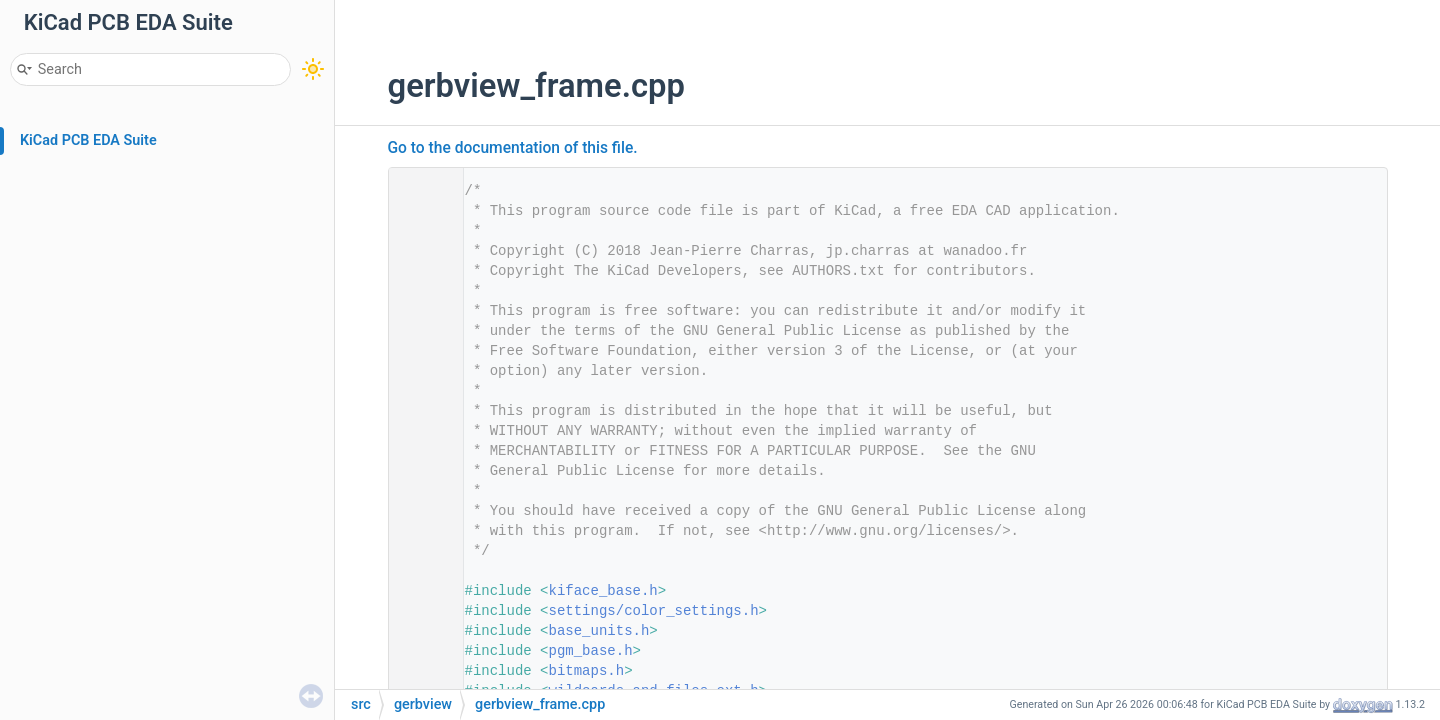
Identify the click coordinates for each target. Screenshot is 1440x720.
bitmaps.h (587, 671)
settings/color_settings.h (654, 611)
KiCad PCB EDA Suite (88, 140)
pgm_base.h (591, 651)
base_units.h (599, 631)
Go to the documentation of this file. (513, 148)
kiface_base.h (603, 591)
